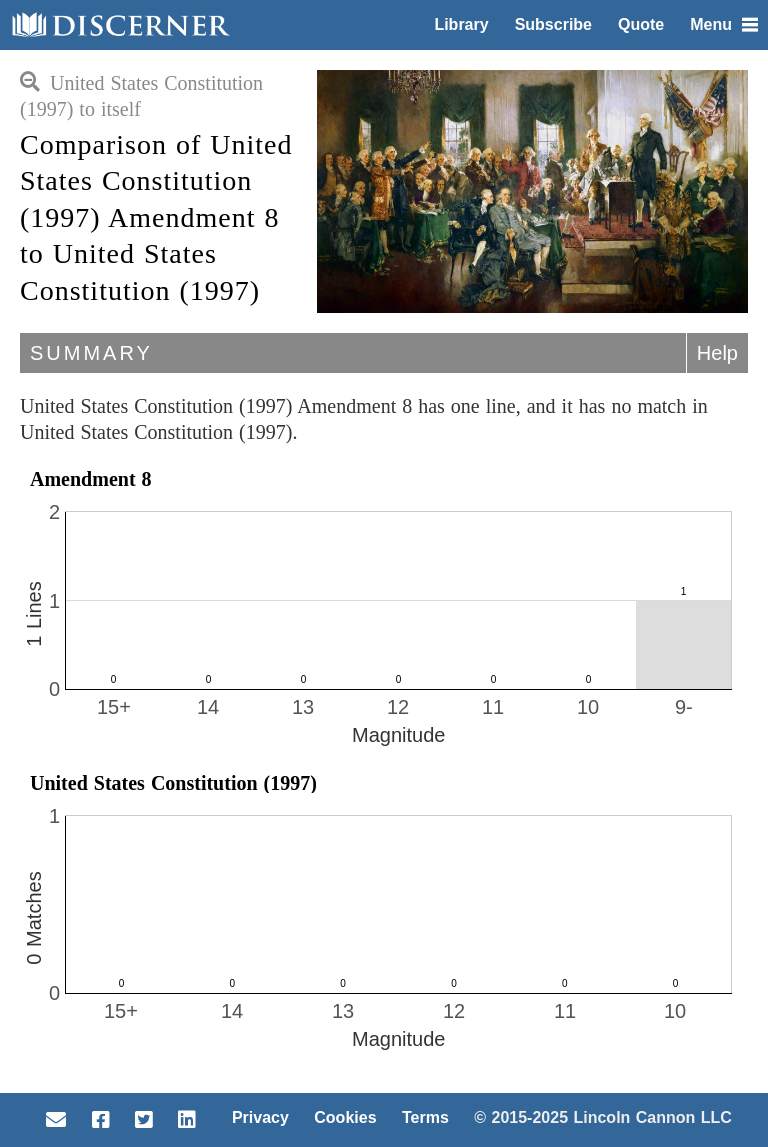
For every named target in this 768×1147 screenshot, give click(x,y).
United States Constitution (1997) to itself (141, 96)
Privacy (260, 1117)
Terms (425, 1117)
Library (461, 24)
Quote (641, 24)
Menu (724, 24)
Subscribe (553, 24)
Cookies (345, 1117)
